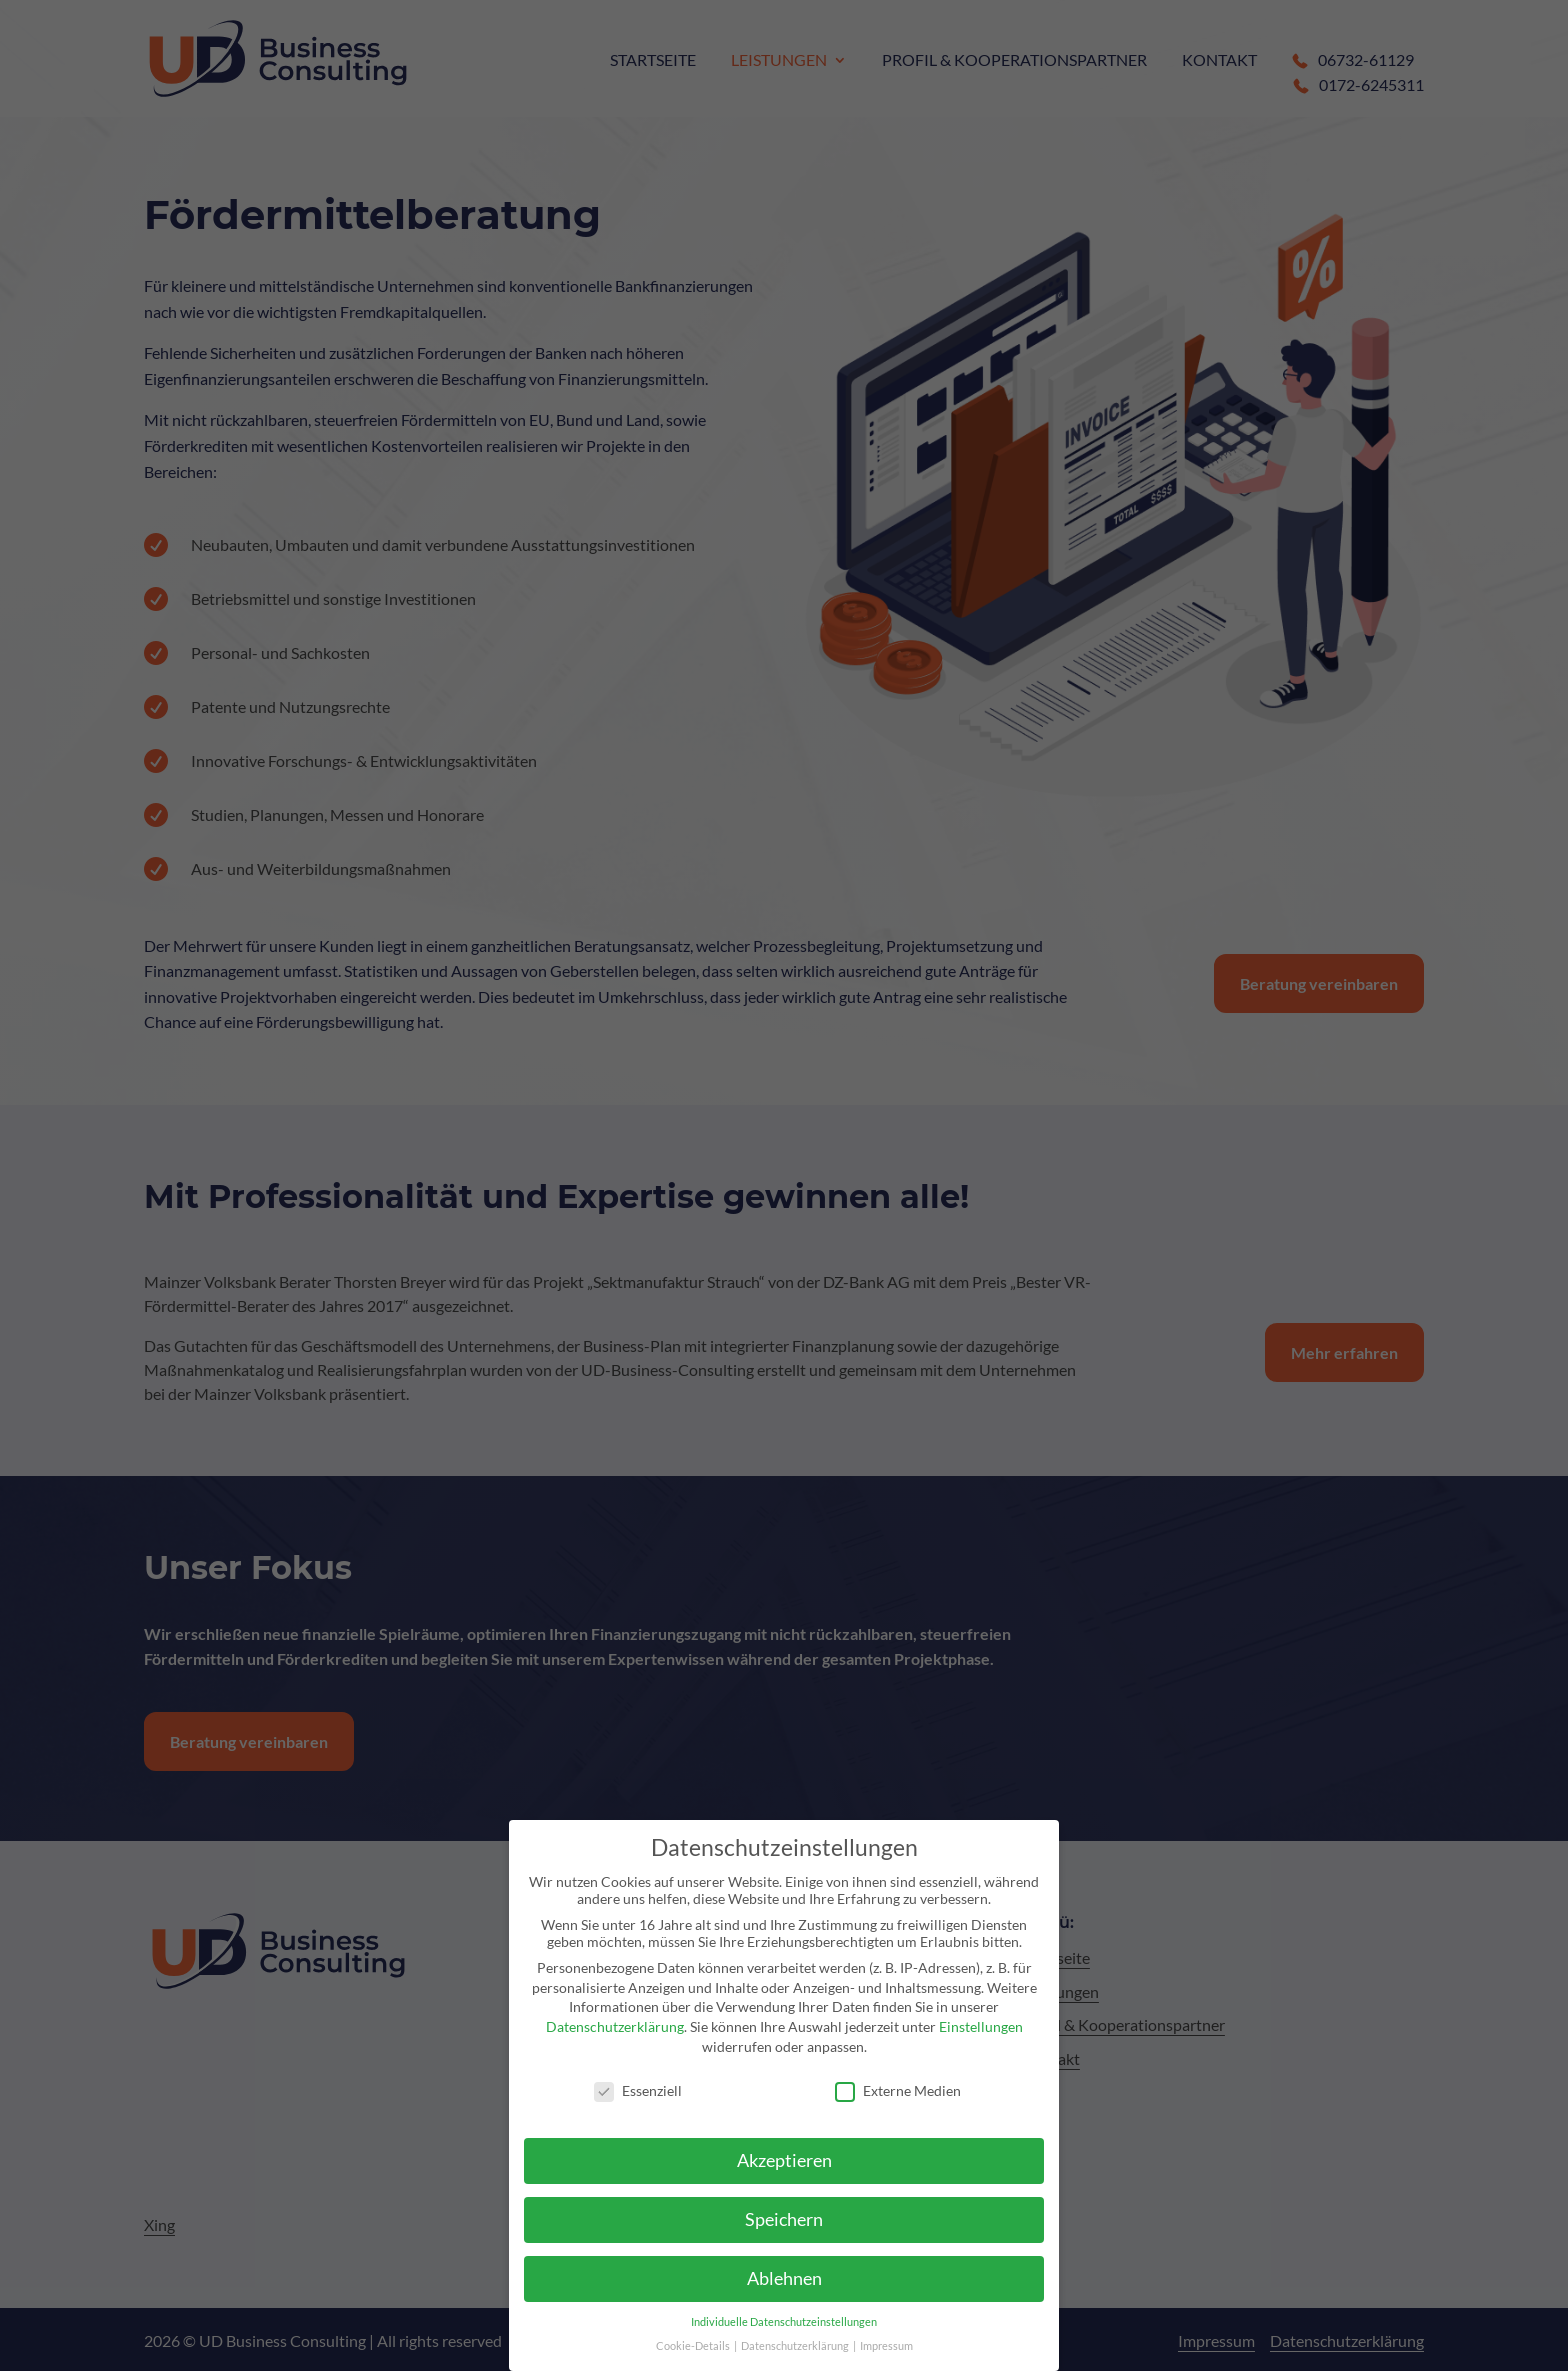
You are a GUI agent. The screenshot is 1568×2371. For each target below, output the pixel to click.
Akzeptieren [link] (784, 2160)
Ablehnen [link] (784, 2278)
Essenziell (638, 2090)
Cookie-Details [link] (694, 2346)
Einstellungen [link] (981, 2026)
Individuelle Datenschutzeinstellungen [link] (784, 2322)
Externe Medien (898, 2090)
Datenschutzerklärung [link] (615, 2026)
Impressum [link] (886, 2346)
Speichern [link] (784, 2219)
